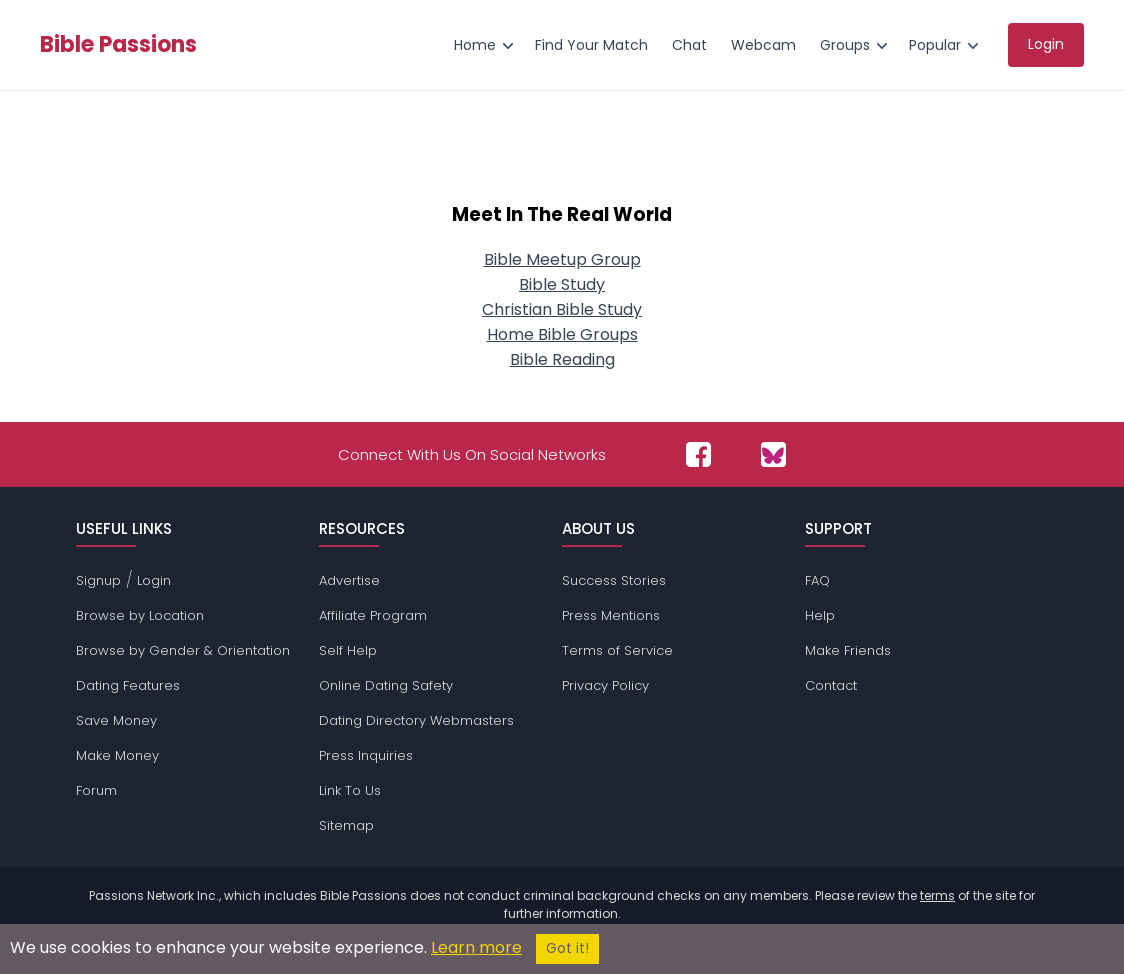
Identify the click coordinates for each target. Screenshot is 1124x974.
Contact (831, 685)
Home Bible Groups (562, 334)
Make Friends (848, 650)
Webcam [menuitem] (763, 45)
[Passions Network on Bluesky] (773, 454)
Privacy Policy (605, 685)
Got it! (567, 948)
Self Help (348, 650)
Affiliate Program (373, 615)
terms (937, 895)
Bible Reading (562, 359)
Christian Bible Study (562, 309)
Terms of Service (617, 650)
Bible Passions (118, 45)
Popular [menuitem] (935, 45)
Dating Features (128, 685)
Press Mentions (611, 615)
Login (154, 580)
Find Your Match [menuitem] (591, 45)
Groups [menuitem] (845, 45)
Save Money (116, 720)
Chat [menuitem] (689, 45)
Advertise (349, 580)
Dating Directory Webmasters (416, 720)
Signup (98, 580)
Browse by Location (140, 615)
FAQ (817, 580)
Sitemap (346, 825)
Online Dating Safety (386, 685)
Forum (96, 790)
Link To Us (350, 790)
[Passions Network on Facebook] (698, 454)
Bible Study (562, 284)
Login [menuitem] (1046, 44)
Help (820, 615)
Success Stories (614, 580)
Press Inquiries (366, 755)
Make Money (117, 755)
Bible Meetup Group (562, 259)
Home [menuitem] (475, 45)
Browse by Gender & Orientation (183, 650)
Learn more (476, 947)
